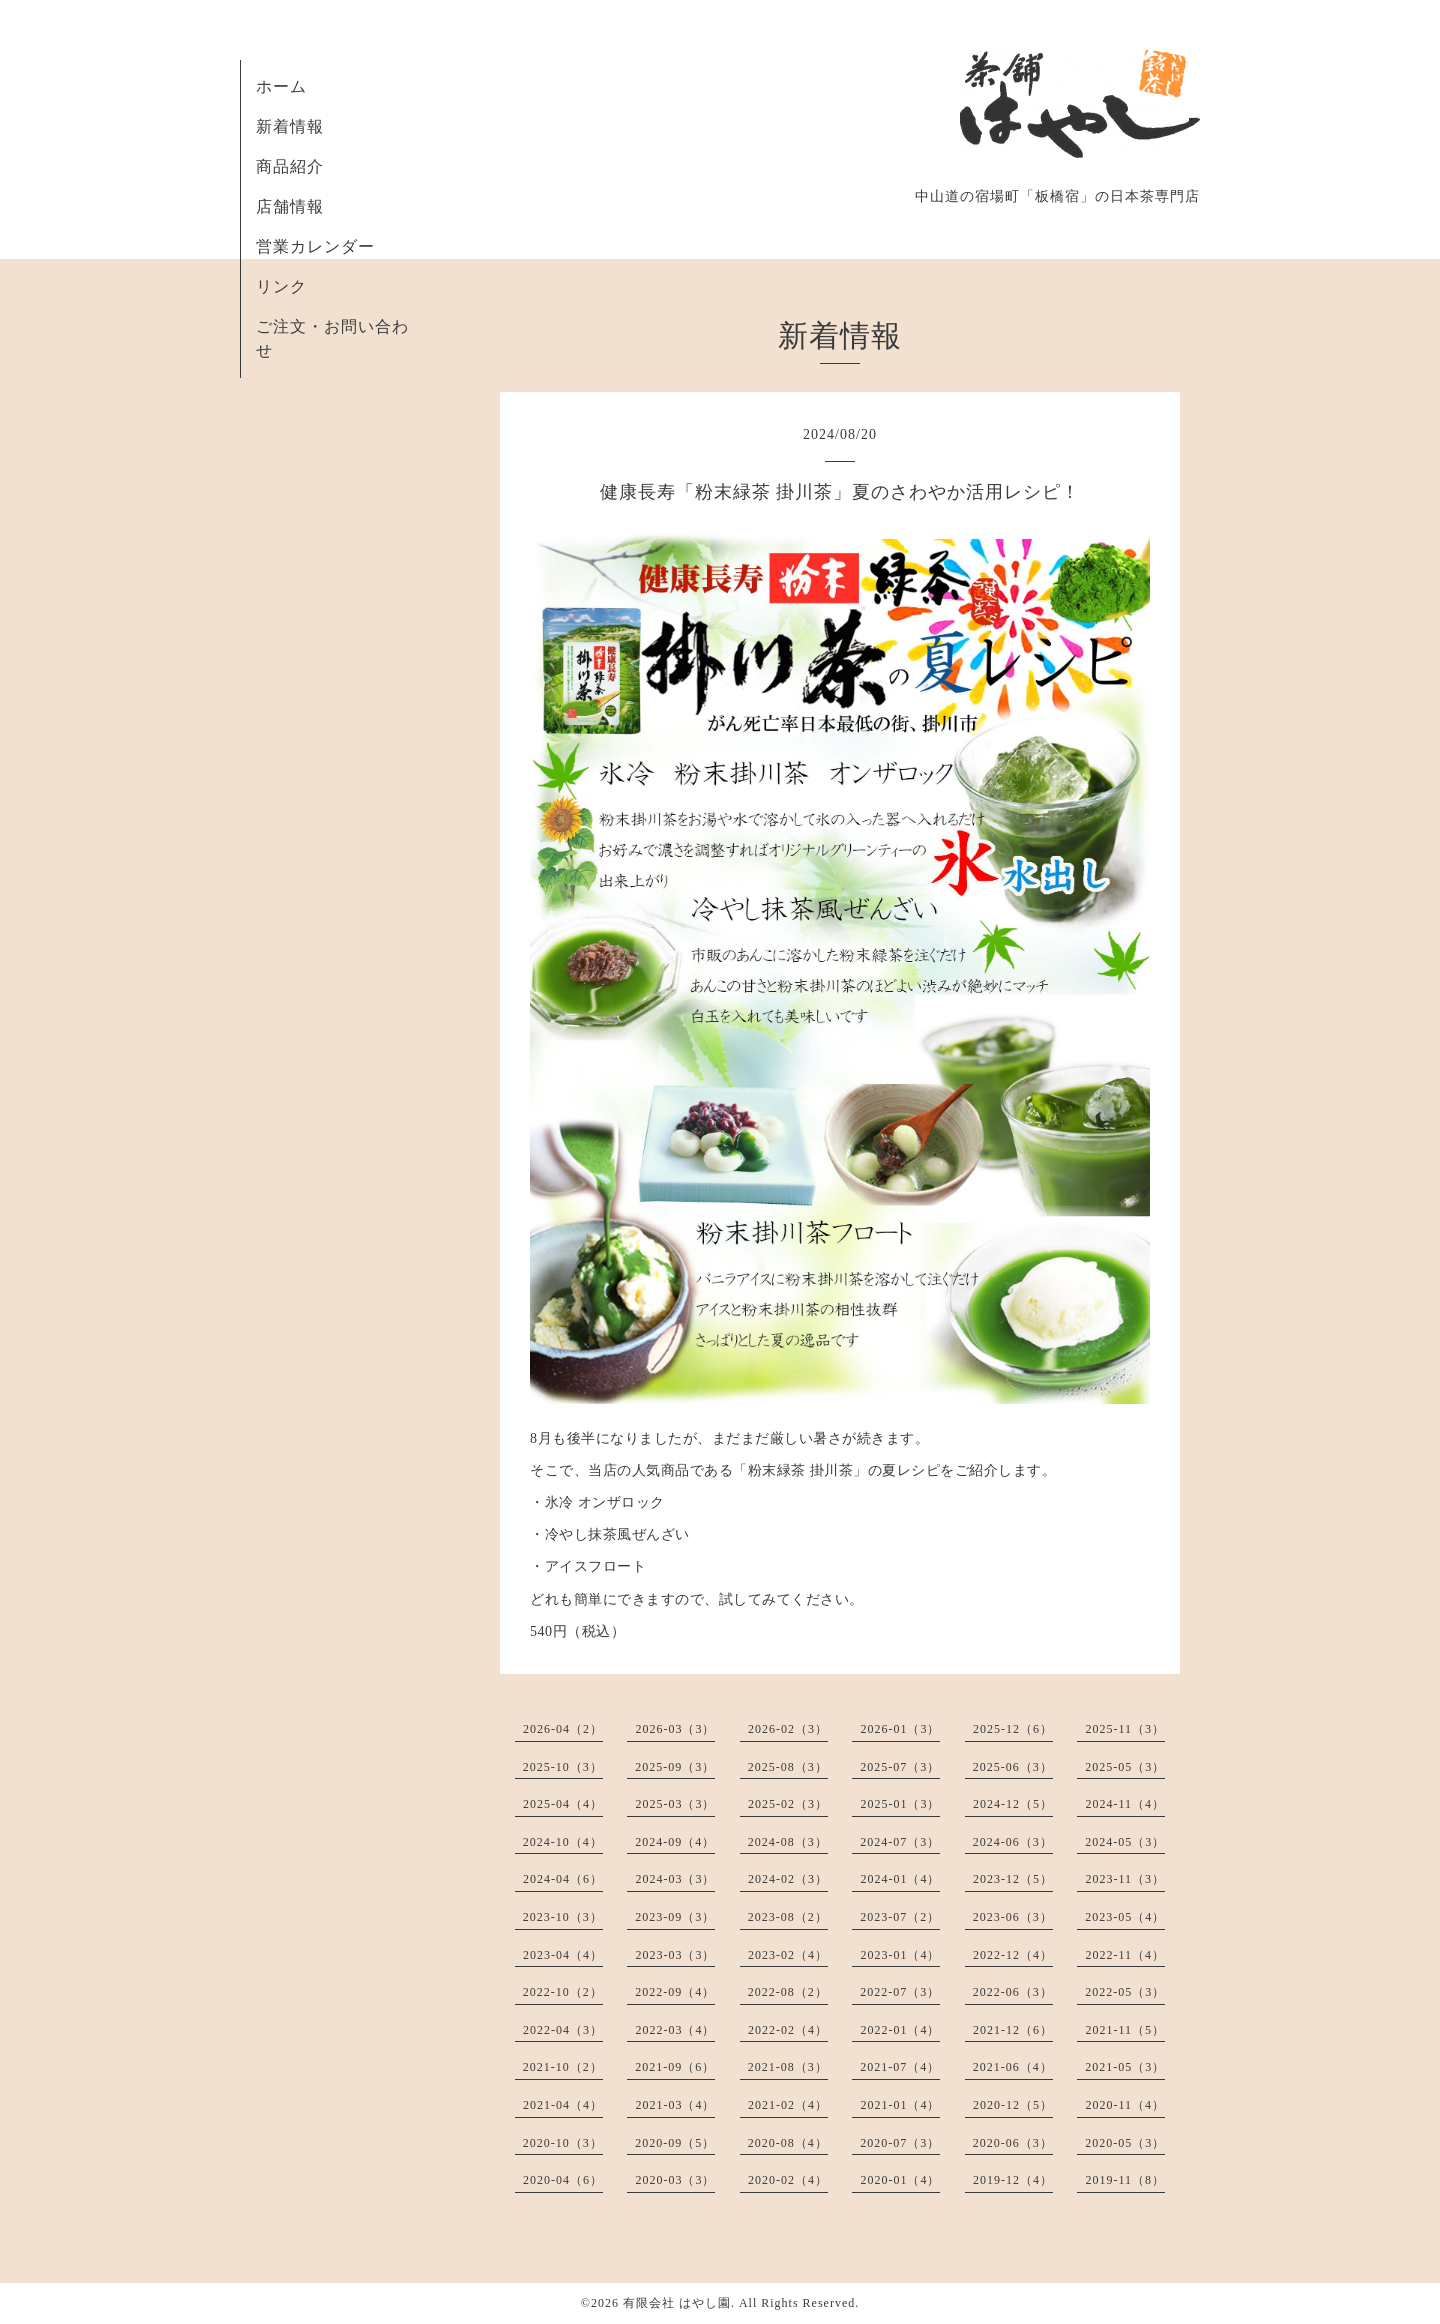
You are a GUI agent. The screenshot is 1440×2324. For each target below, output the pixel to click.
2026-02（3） (788, 1729)
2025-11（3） (1125, 1729)
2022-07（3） (900, 1992)
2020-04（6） (563, 2180)
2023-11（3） (1125, 1879)
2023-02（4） (788, 1955)
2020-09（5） (675, 2143)
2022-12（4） (1013, 1955)
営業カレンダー (315, 246)
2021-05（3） (1125, 2067)
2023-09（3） (675, 1917)
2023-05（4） (1125, 1917)
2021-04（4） (563, 2105)
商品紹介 (290, 166)
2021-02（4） (788, 2105)
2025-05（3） (1125, 1767)
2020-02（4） (788, 2180)
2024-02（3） (788, 1879)
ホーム (281, 86)
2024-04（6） (563, 1879)
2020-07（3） (900, 2143)
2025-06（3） (1013, 1767)
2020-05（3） (1125, 2143)
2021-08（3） (788, 2067)
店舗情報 (290, 206)
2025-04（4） (563, 1804)
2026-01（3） (900, 1729)
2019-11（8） (1125, 2180)
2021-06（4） (1013, 2067)
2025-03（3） (675, 1804)
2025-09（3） (675, 1767)
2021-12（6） (1013, 2030)
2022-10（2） (563, 1992)
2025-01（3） (900, 1804)
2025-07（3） (900, 1767)
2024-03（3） (675, 1879)
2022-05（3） (1125, 1992)
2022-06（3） (1013, 1992)
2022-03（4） (675, 2030)
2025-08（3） (788, 1767)
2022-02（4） (788, 2030)
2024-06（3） (1013, 1842)
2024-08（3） (788, 1842)
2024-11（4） (1125, 1804)
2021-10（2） (563, 2067)
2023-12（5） (1013, 1879)
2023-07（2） (900, 1917)
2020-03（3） (675, 2180)
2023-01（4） (900, 1955)
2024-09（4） (675, 1842)
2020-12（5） (1013, 2105)
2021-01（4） (900, 2105)
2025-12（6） (1013, 1729)
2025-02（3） (788, 1804)
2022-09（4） (675, 1992)
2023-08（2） (788, 1917)
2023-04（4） (563, 1955)
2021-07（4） (900, 2067)
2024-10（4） (563, 1842)
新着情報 (290, 126)
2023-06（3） (1013, 1917)
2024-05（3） (1125, 1842)
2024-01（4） (900, 1879)
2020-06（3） (1013, 2143)
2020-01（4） (900, 2180)
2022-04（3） (563, 2030)
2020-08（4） (788, 2143)
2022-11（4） (1125, 1955)
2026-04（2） (563, 1729)
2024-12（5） (1013, 1804)
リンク (281, 286)
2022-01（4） (900, 2030)
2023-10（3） (563, 1917)
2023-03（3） (675, 1955)
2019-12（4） (1013, 2180)
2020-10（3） (563, 2143)
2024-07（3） (900, 1842)
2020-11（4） (1125, 2105)
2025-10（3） (563, 1767)
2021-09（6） (675, 2067)
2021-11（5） (1125, 2030)
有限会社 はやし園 (677, 2303)
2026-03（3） (675, 1729)
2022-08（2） (788, 1992)
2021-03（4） (675, 2105)
